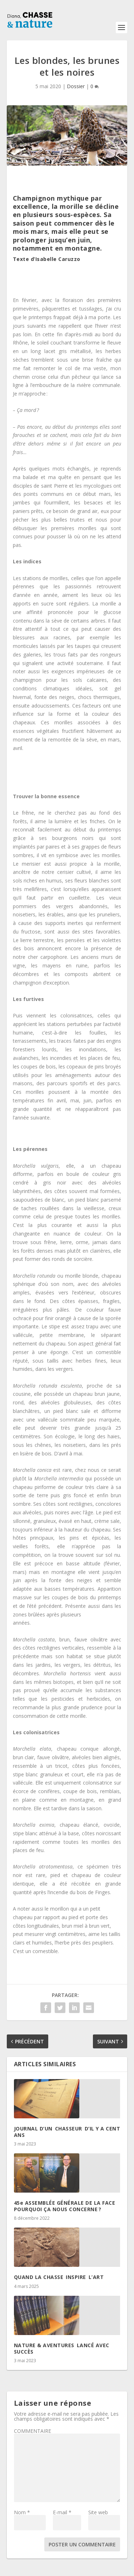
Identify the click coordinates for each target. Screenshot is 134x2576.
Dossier (76, 86)
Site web (98, 2512)
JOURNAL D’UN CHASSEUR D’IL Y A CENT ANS (67, 2131)
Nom (22, 2512)
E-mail (62, 2512)
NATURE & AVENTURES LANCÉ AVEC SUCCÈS (61, 2348)
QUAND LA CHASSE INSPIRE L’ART (59, 2277)
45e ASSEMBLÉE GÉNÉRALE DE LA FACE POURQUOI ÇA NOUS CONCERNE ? (64, 2206)
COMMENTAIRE (32, 2430)
